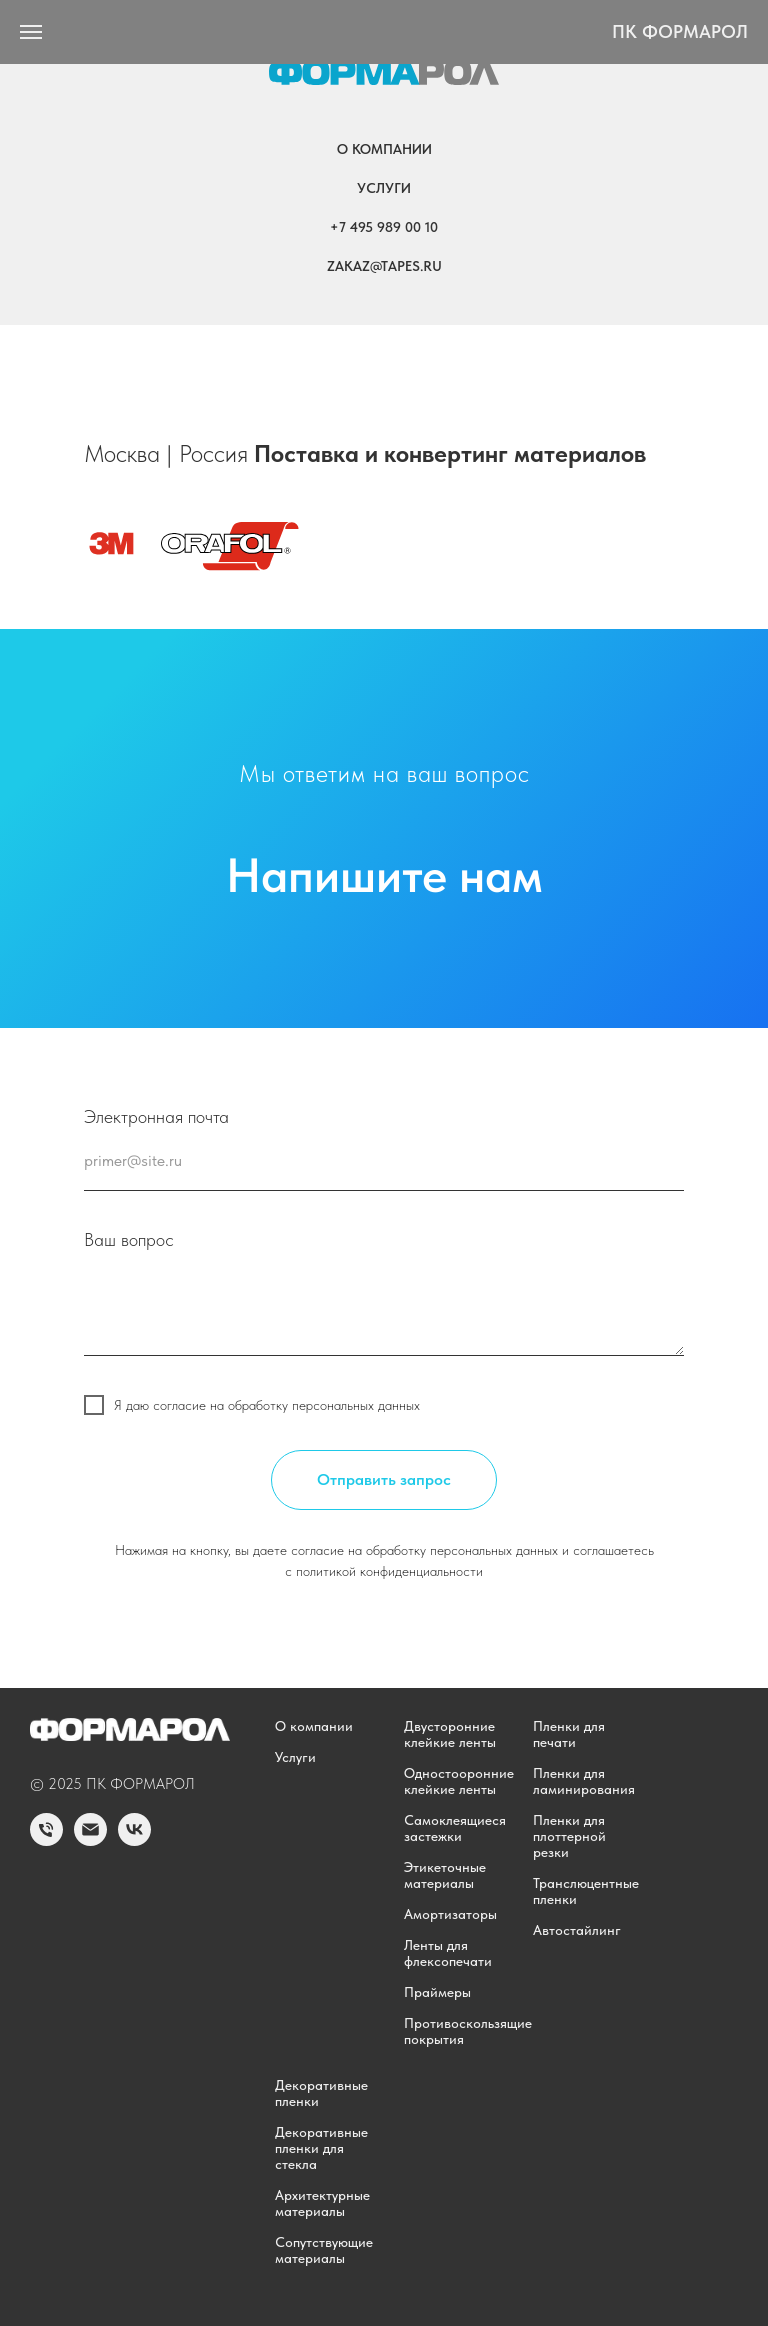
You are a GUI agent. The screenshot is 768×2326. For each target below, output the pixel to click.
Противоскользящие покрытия (468, 2031)
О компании (384, 149)
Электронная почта (156, 1116)
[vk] (134, 1840)
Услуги (384, 188)
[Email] (90, 1840)
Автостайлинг (577, 1930)
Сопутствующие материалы (324, 2250)
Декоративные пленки (321, 2093)
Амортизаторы (450, 1914)
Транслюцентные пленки (586, 1891)
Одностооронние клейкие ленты (459, 1781)
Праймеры (437, 1992)
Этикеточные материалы (445, 1875)
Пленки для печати (569, 1734)
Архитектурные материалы (322, 2203)
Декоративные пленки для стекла (321, 2148)
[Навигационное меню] (31, 32)
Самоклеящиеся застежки (455, 1828)
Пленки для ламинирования (584, 1781)
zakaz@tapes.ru (384, 266)
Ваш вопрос (129, 1239)
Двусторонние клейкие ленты (450, 1734)
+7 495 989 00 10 (384, 227)
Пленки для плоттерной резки (569, 1836)
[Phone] (46, 1840)
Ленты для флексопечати (448, 1953)
